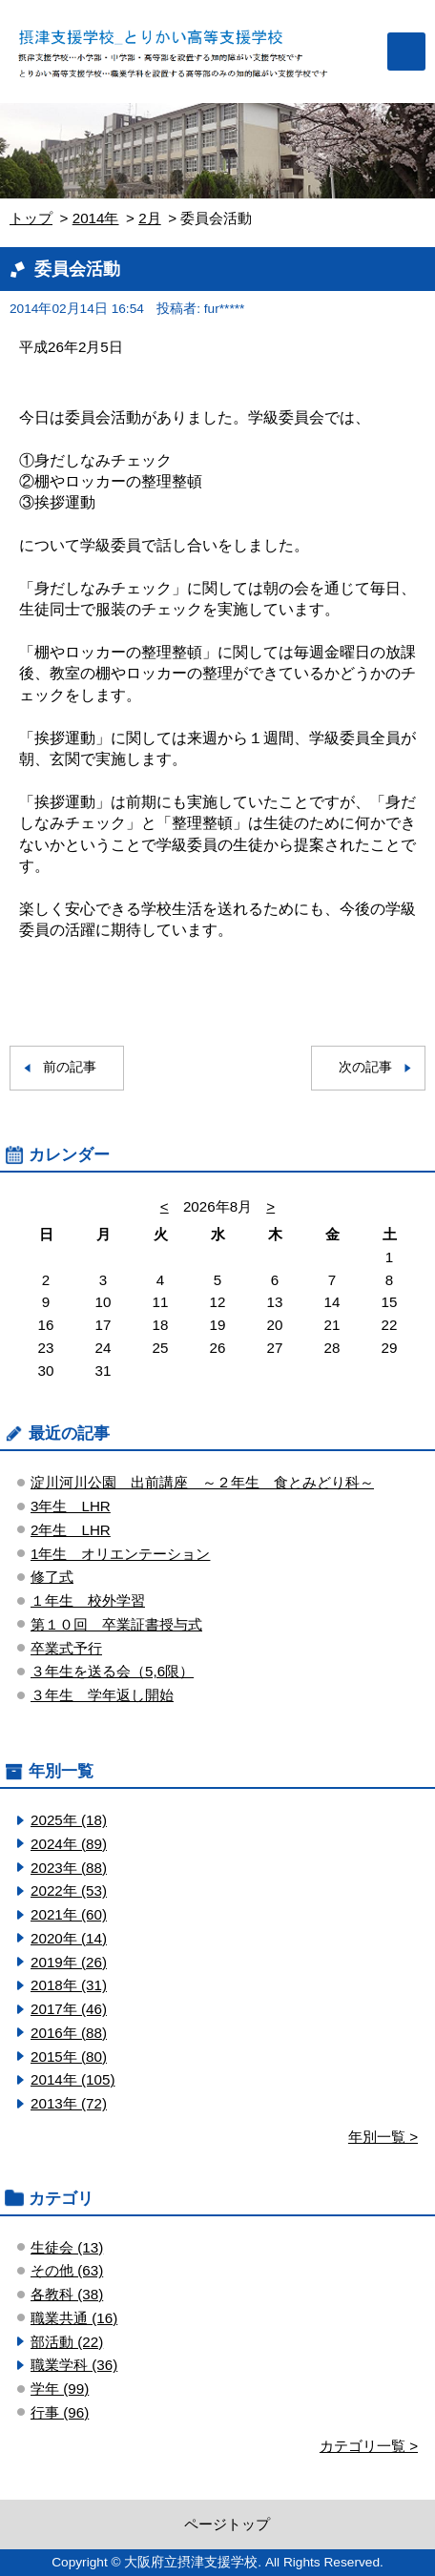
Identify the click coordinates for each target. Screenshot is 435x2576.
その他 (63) (67, 2270)
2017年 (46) (69, 2009)
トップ (31, 218)
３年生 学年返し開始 (102, 1695)
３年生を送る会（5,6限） (112, 1671)
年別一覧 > (383, 2137)
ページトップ (227, 2524)
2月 (149, 218)
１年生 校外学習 (88, 1600)
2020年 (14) (69, 1938)
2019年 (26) (69, 1962)
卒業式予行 (66, 1648)
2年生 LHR (71, 1530)
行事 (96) (60, 2412)
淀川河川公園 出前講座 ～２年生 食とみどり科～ (202, 1482)
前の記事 (69, 1067)
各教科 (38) (67, 2294)
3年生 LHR (71, 1506)
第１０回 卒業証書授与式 (116, 1624)
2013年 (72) (69, 2103)
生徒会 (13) (67, 2247)
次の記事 (365, 1067)
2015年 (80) (69, 2056)
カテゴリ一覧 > (369, 2446)
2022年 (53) (69, 1890)
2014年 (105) (72, 2079)
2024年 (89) (69, 1844)
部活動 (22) (67, 2342)
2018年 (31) (69, 1985)
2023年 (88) (69, 1867)
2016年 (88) (69, 2033)
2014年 (95, 218)
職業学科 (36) (74, 2365)
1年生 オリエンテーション (120, 1554)
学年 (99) (60, 2388)
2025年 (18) (69, 1820)
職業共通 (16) (74, 2318)
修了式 (52, 1576)
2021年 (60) (69, 1914)
